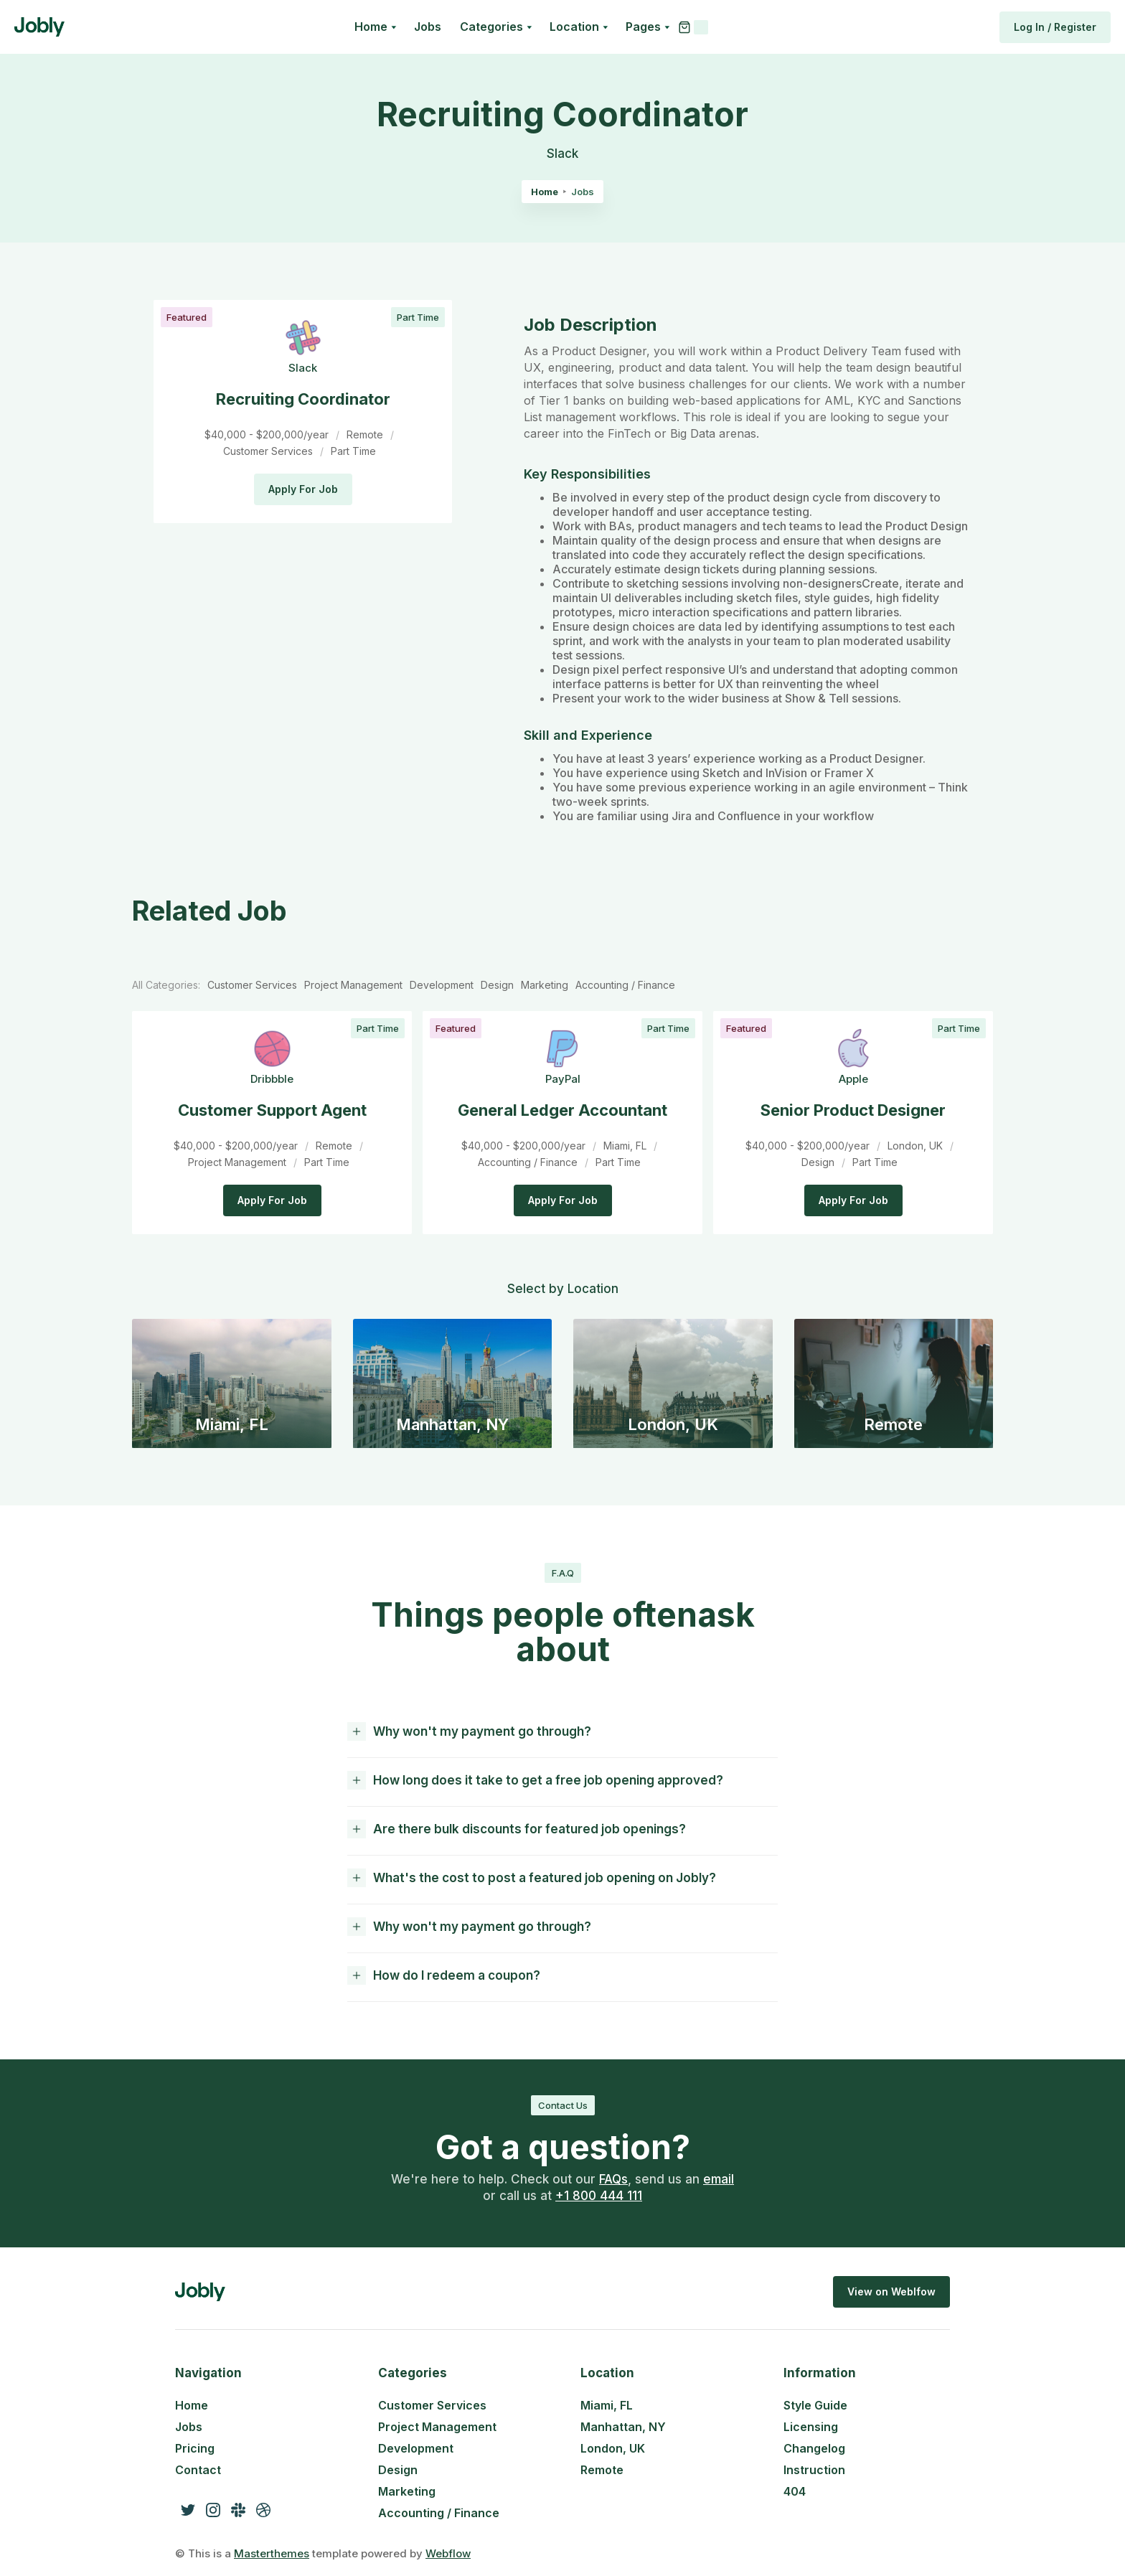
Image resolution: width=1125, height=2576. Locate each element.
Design (398, 2470)
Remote (601, 2470)
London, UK (612, 2448)
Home (544, 191)
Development (415, 2448)
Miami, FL (606, 2405)
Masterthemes (271, 2553)
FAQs (613, 2179)
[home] (39, 26)
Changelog (814, 2448)
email (718, 2179)
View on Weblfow (891, 2291)
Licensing (810, 2427)
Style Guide (815, 2405)
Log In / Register (1055, 27)
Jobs (427, 26)
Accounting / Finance (438, 2513)
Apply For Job (303, 489)
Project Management (437, 2427)
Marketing (407, 2491)
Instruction (814, 2470)
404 (794, 2491)
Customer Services (432, 2405)
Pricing (195, 2448)
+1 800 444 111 (598, 2196)
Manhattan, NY (623, 2427)
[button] (375, 27)
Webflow (448, 2553)
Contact (198, 2470)
